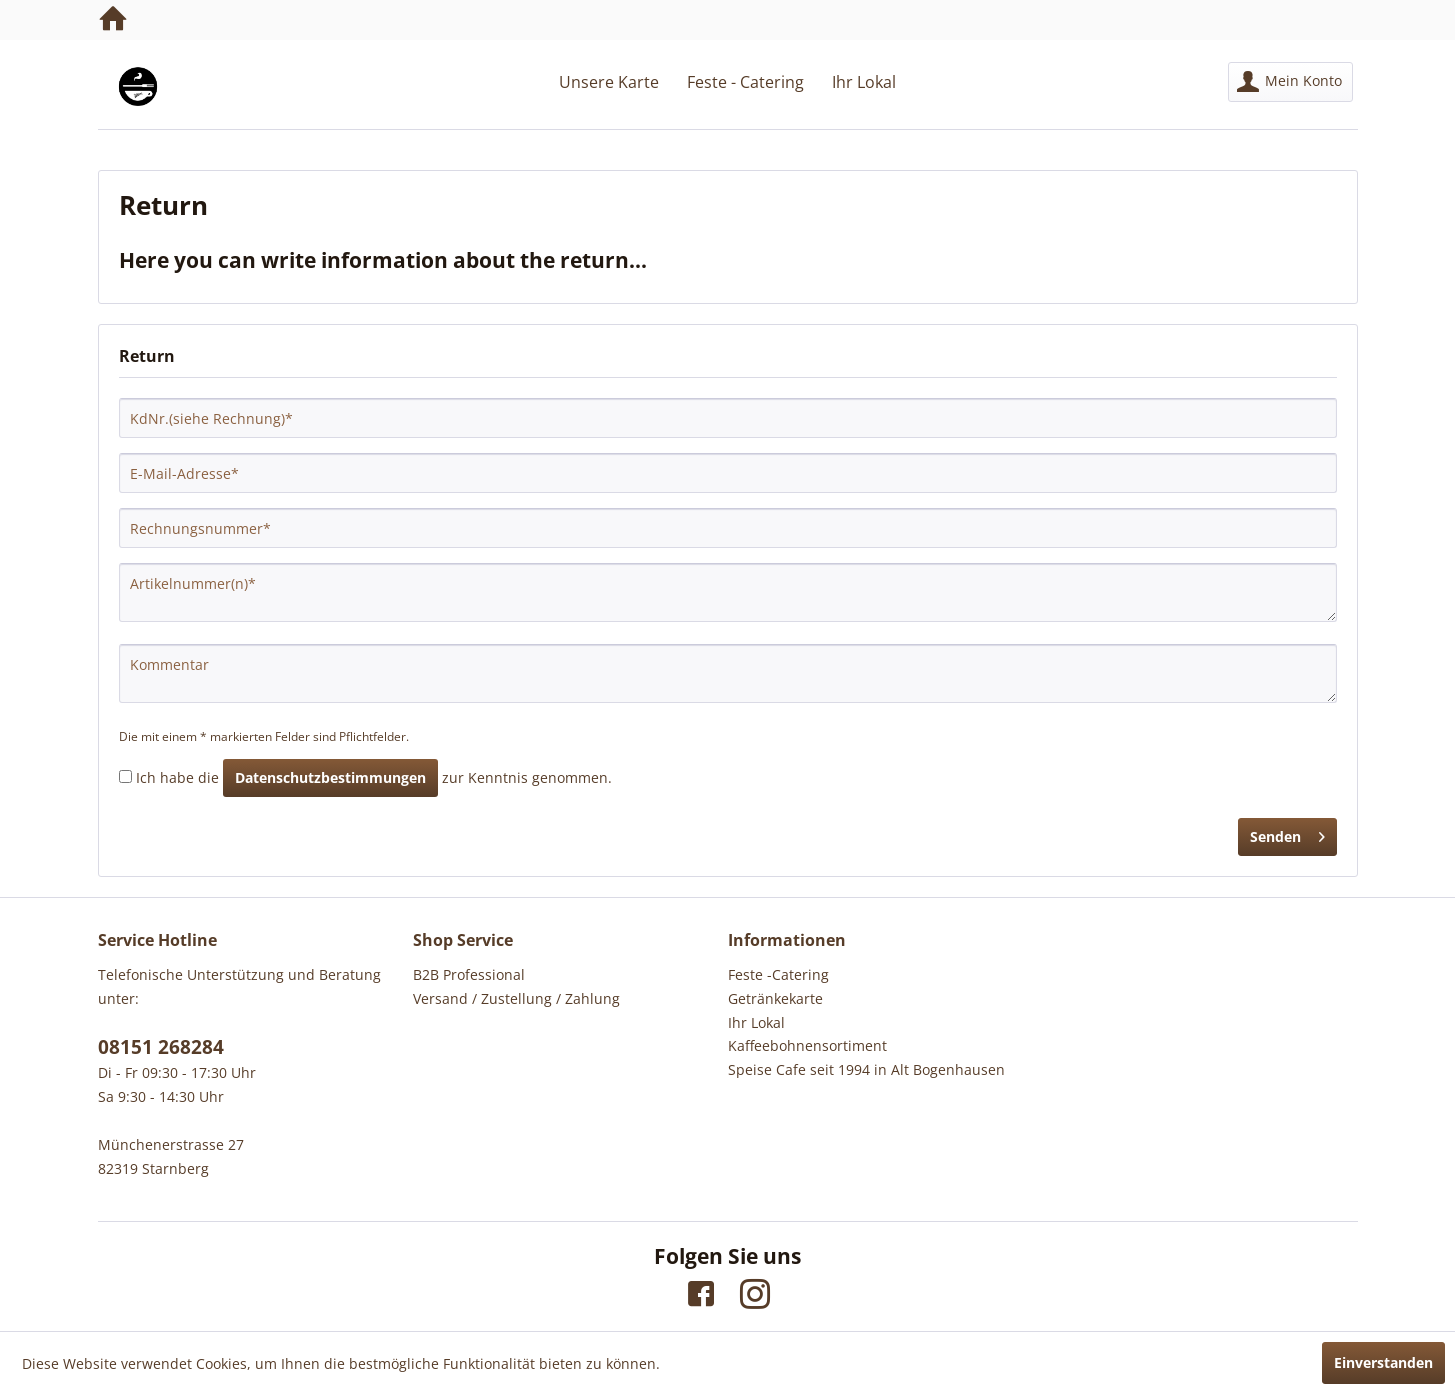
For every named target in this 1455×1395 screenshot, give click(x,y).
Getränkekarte (775, 998)
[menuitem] (1290, 82)
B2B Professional (469, 974)
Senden (1287, 833)
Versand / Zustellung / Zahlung (516, 998)
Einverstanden (1383, 1362)
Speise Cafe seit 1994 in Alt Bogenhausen (866, 1069)
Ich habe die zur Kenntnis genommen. (374, 777)
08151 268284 (161, 1047)
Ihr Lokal (756, 1022)
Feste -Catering (778, 974)
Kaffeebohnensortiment (807, 1045)
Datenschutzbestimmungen (330, 777)
